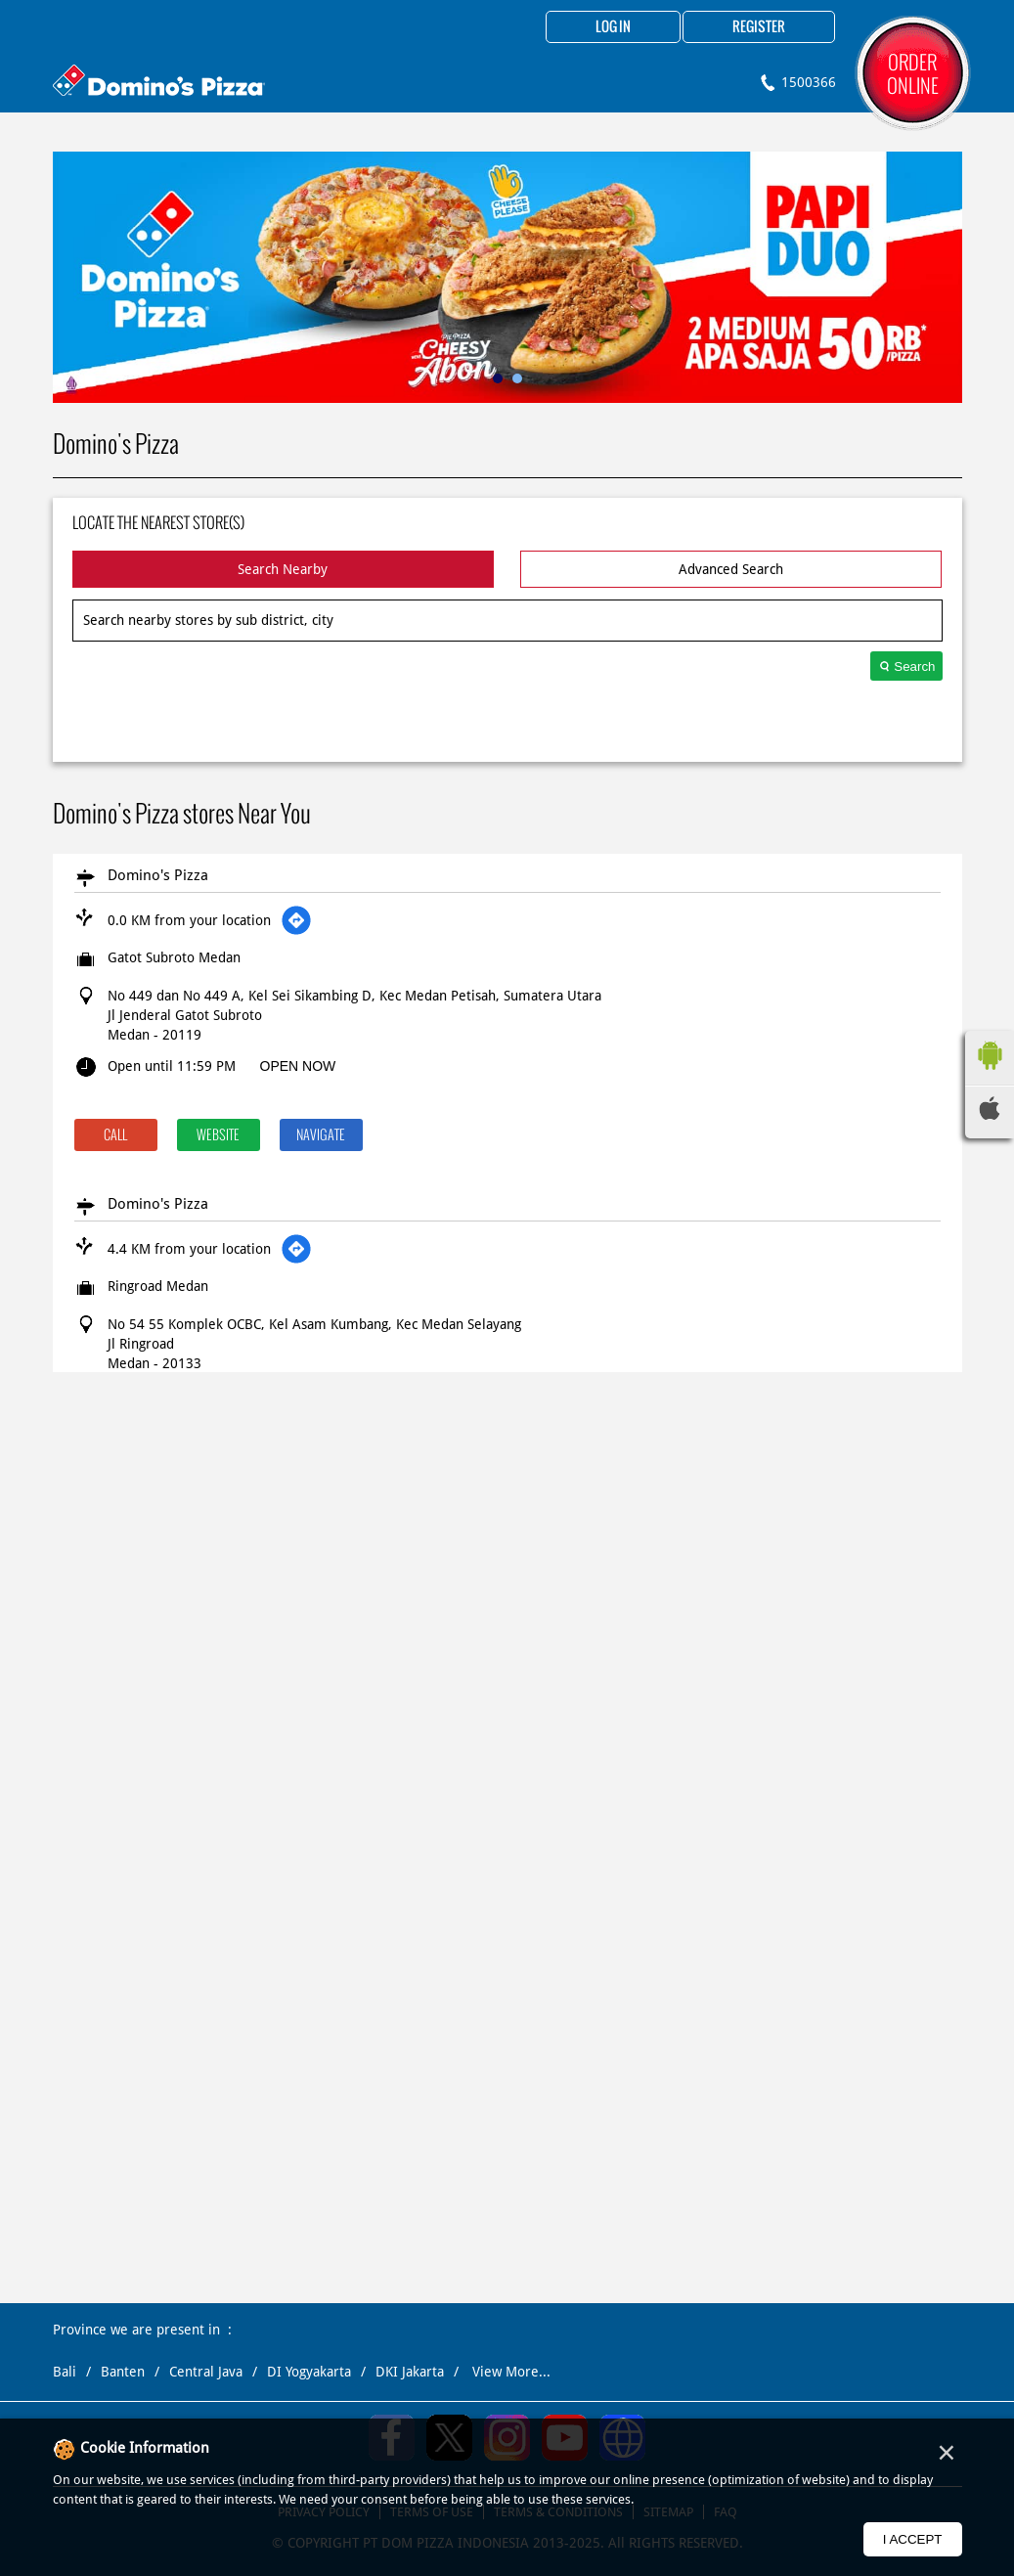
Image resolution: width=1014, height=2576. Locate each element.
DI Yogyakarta (309, 2371)
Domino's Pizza (158, 875)
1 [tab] (498, 378)
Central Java (205, 2371)
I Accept (913, 2539)
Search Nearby (283, 569)
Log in (613, 27)
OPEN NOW (298, 1066)
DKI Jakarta (409, 2371)
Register (758, 27)
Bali (64, 2371)
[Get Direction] (296, 920)
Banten (123, 2371)
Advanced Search (731, 569)
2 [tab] (517, 378)
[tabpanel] (507, 277)
